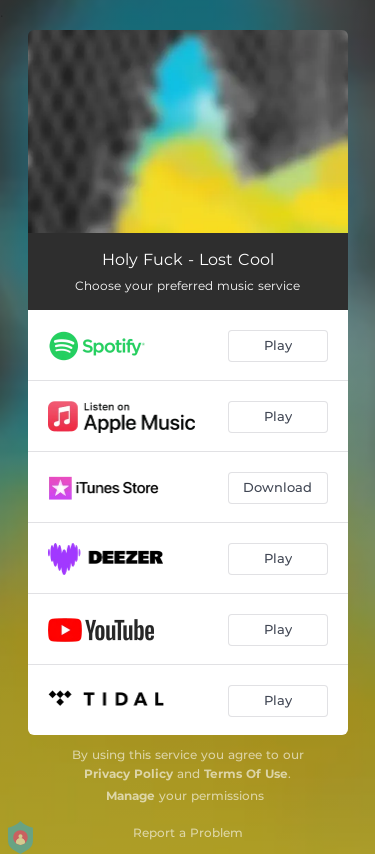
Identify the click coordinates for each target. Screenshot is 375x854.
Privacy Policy (128, 773)
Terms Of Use (246, 773)
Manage (130, 795)
